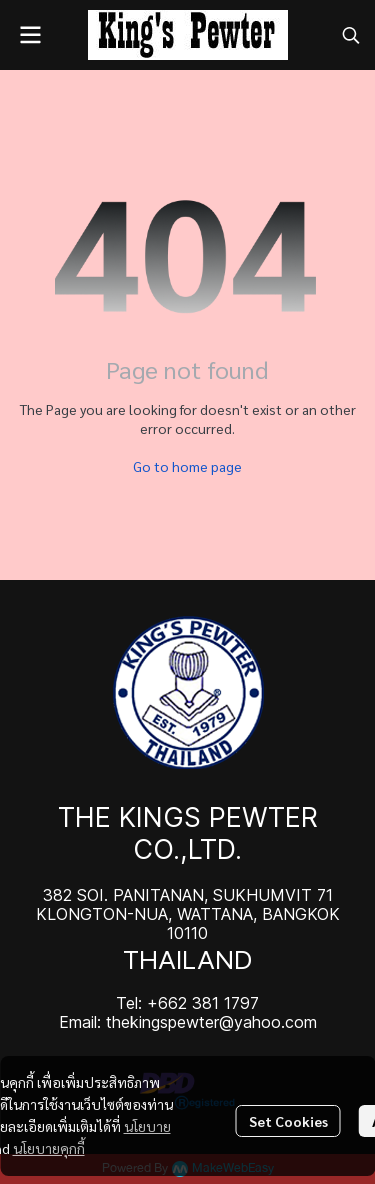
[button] (351, 35)
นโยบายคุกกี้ (49, 1148)
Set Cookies (288, 1121)
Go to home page (187, 466)
